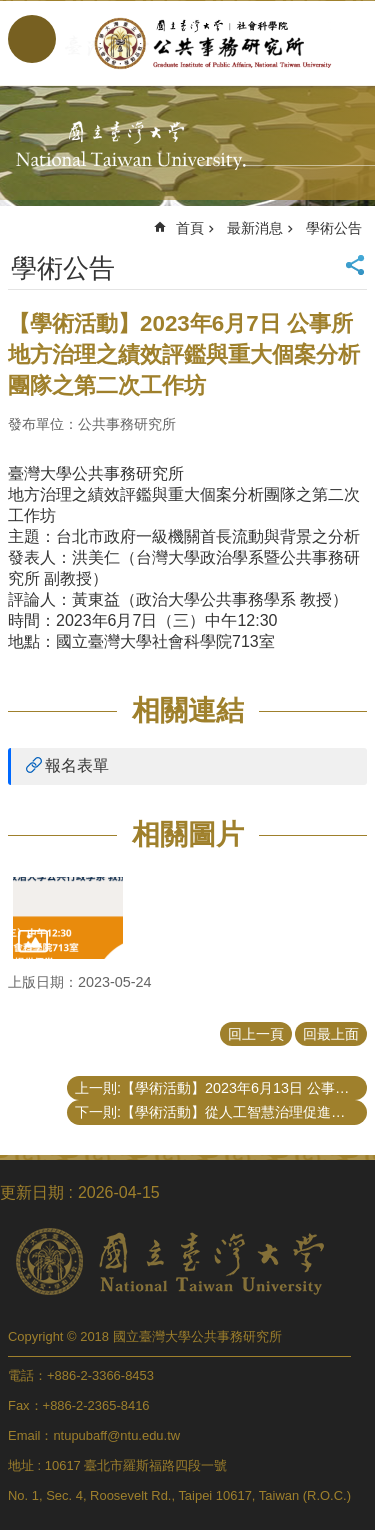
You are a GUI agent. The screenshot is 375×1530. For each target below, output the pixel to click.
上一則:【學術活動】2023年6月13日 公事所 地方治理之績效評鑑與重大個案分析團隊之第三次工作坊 (221, 1088)
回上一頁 (256, 1034)
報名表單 (77, 765)
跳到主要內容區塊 (10, 10)
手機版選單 (32, 39)
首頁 (190, 228)
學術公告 (334, 228)
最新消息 (255, 228)
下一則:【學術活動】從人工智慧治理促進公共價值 (221, 1112)
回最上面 (331, 1034)
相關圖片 (188, 834)
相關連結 (188, 710)
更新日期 (32, 1192)
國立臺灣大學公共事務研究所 (207, 43)
